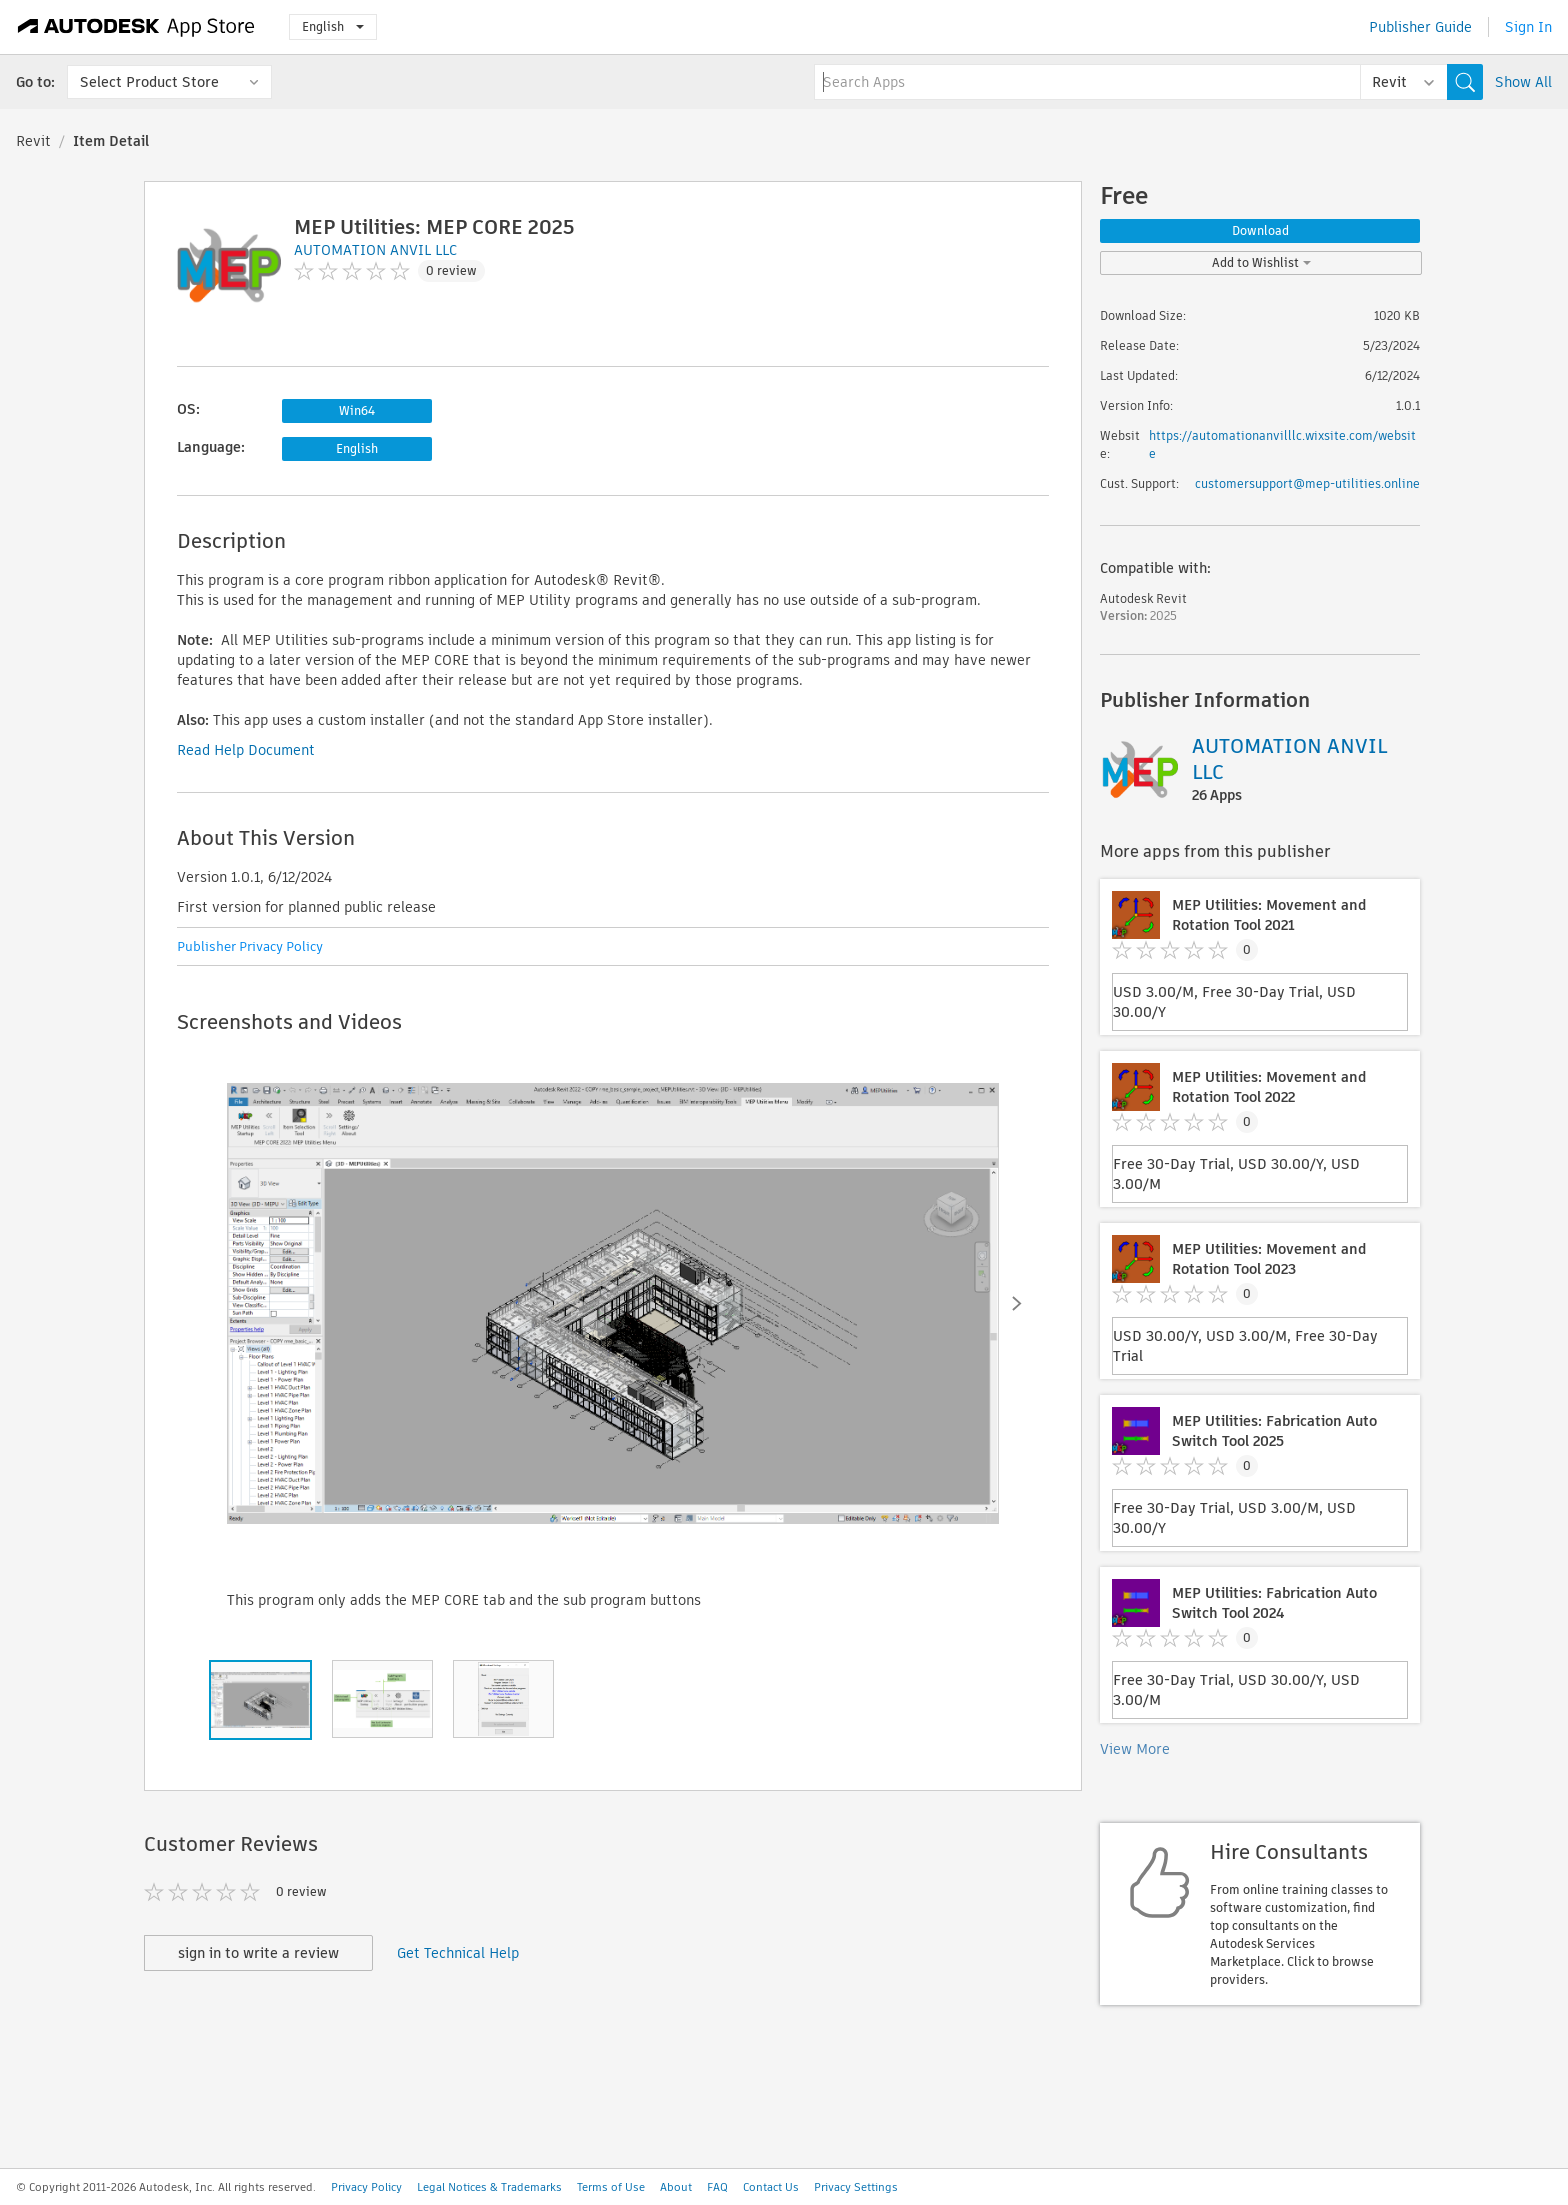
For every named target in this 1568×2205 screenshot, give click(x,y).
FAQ (717, 2187)
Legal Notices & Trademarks (489, 2187)
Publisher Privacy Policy (250, 946)
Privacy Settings (856, 2187)
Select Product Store (149, 82)
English (333, 26)
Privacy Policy (366, 2187)
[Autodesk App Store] (136, 27)
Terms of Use (611, 2187)
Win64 (357, 410)
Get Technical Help (458, 1953)
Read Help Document (246, 750)
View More (1135, 1749)
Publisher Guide (1420, 27)
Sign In (1528, 27)
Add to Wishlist (1261, 262)
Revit (33, 141)
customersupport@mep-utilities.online (1307, 483)
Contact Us (771, 2187)
